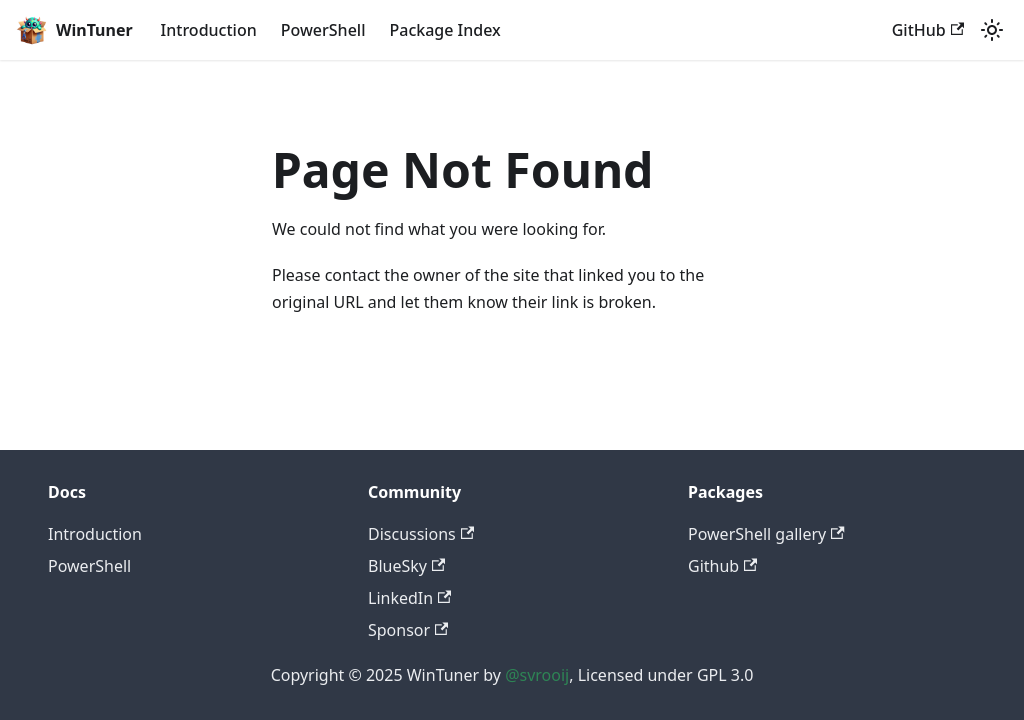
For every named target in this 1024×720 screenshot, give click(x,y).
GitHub (928, 30)
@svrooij (537, 675)
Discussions (421, 534)
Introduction (209, 30)
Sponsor (408, 630)
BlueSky (406, 566)
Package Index (444, 30)
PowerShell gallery (766, 534)
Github (722, 566)
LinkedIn (409, 598)
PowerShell (323, 30)
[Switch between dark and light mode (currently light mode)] (992, 30)
